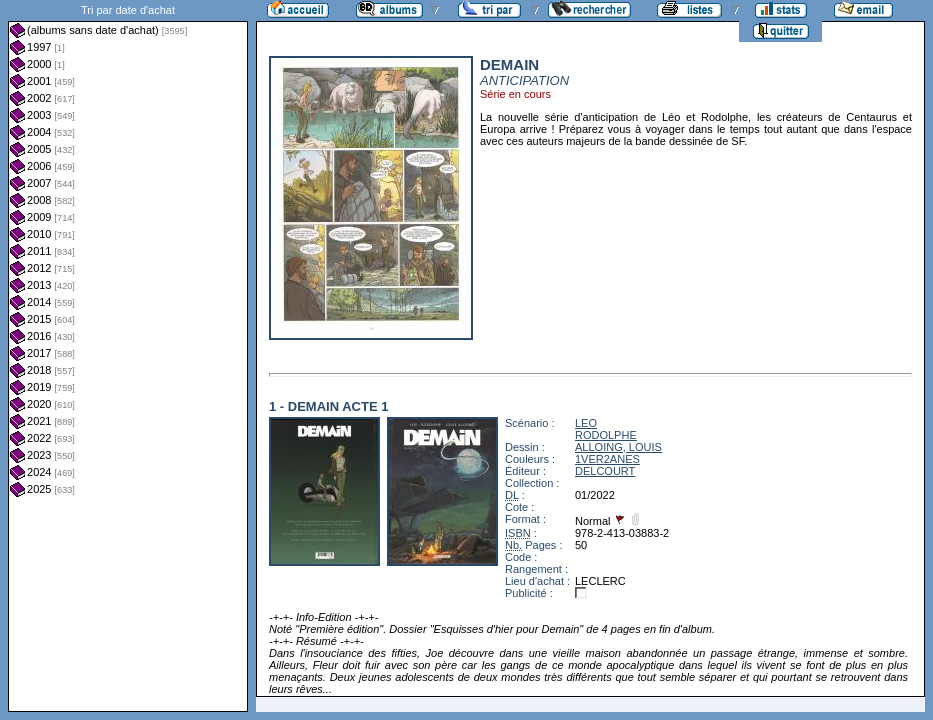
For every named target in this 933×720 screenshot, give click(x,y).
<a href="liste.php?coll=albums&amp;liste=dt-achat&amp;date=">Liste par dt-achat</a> (128, 356)
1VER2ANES (607, 459)
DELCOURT (605, 471)
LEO (586, 423)
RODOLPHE (606, 435)
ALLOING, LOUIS (618, 447)
